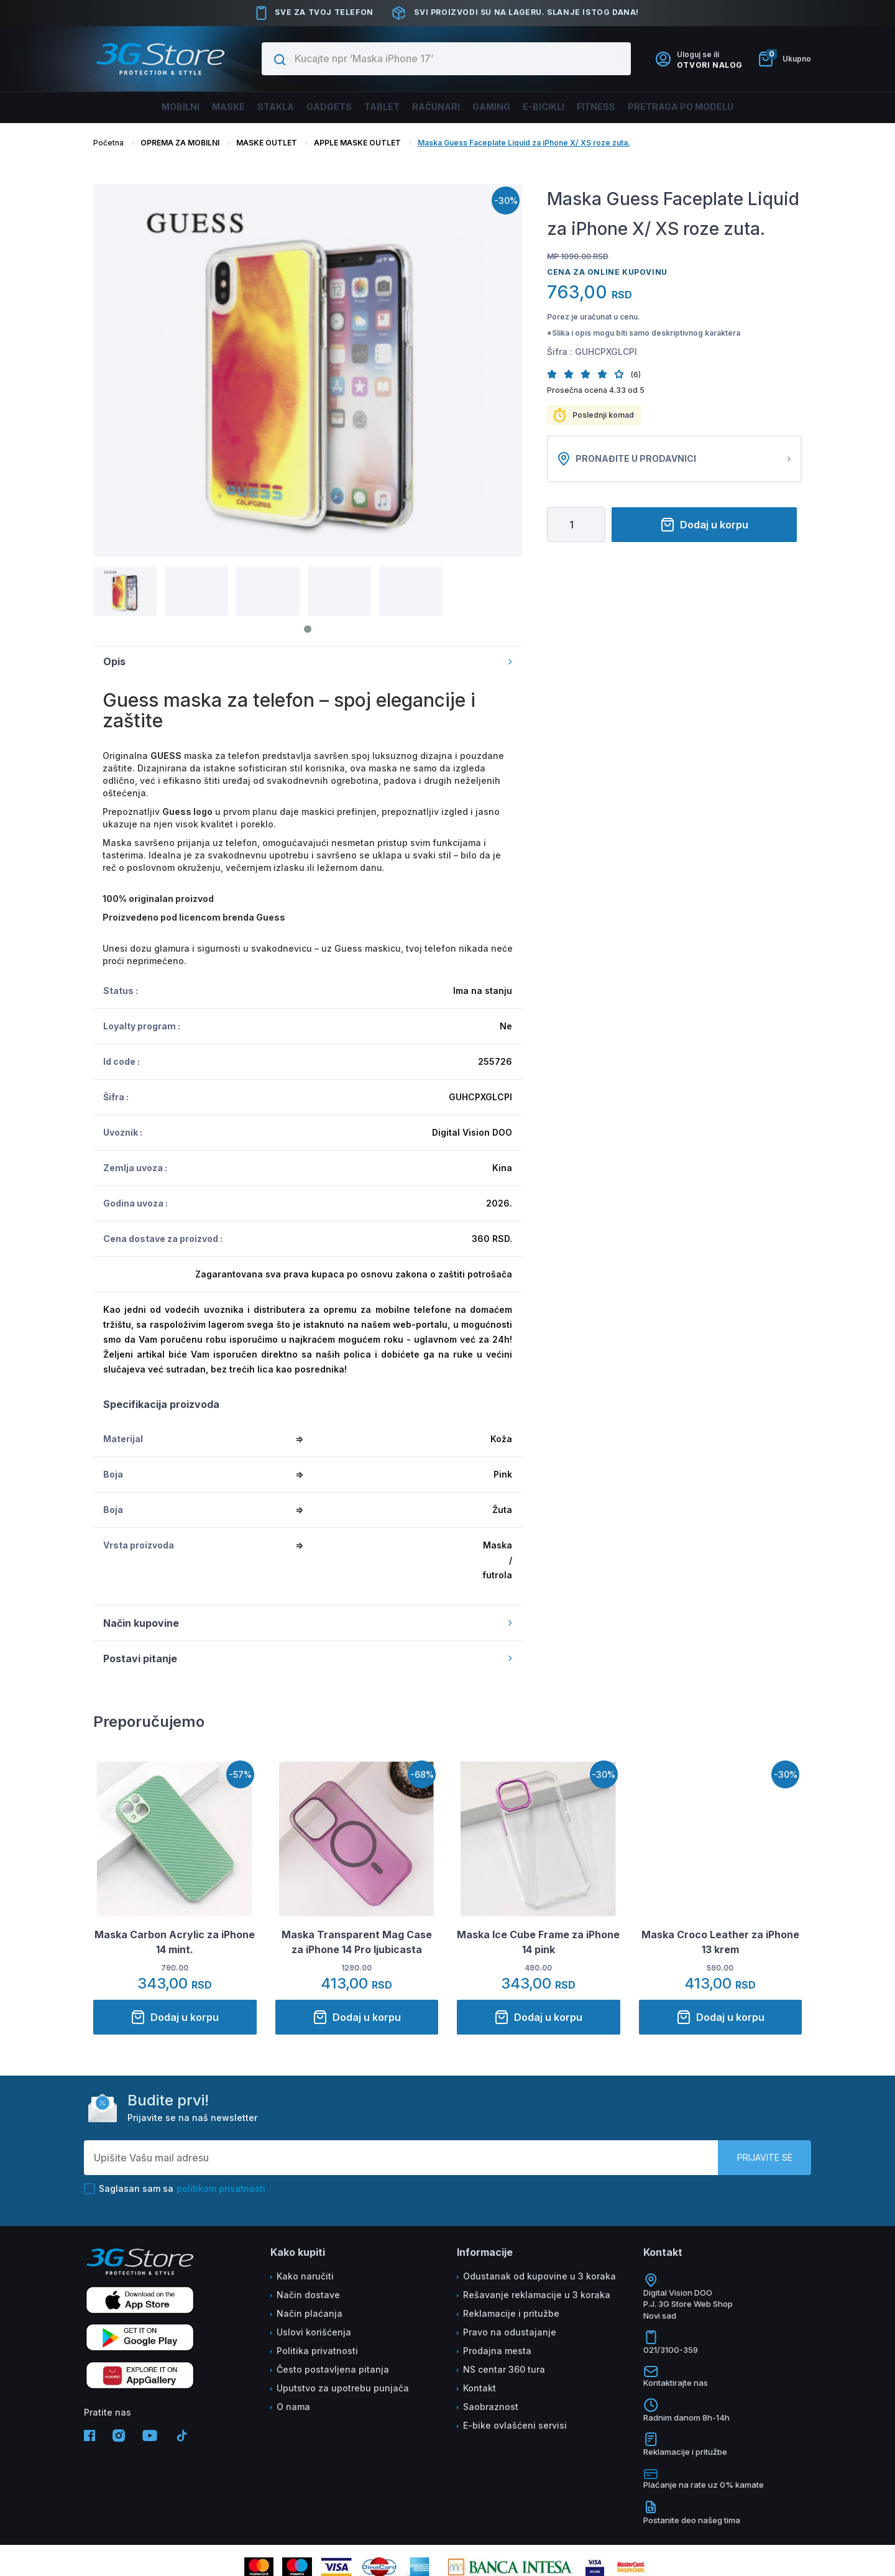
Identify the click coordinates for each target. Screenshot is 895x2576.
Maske (193, 107)
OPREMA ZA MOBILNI (179, 142)
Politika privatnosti (317, 2350)
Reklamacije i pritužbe (511, 2313)
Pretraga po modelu (723, 107)
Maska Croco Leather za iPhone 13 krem (720, 1942)
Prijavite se (764, 2157)
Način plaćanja (309, 2313)
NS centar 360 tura (504, 2369)
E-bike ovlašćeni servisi (515, 2425)
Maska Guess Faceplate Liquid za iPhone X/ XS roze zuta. (524, 142)
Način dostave (308, 2294)
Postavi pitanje (307, 1658)
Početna (108, 142)
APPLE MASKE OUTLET (357, 142)
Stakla (249, 107)
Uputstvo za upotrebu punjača (343, 2388)
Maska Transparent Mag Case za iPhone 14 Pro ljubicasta (357, 1942)
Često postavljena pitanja (333, 2369)
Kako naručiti (305, 2276)
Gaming (503, 107)
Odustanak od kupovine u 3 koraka (539, 2276)
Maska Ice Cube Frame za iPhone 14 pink (538, 1942)
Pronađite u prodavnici (674, 459)
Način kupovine (307, 1623)
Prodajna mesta (497, 2350)
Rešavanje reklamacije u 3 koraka (536, 2294)
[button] (555, 374)
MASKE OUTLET (266, 142)
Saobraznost (490, 2406)
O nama (293, 2406)
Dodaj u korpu (704, 524)
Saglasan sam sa (174, 2188)
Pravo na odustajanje (509, 2332)
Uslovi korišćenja (314, 2332)
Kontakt (479, 2388)
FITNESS (626, 107)
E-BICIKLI (565, 107)
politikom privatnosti (221, 2188)
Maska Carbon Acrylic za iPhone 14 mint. (174, 1942)
